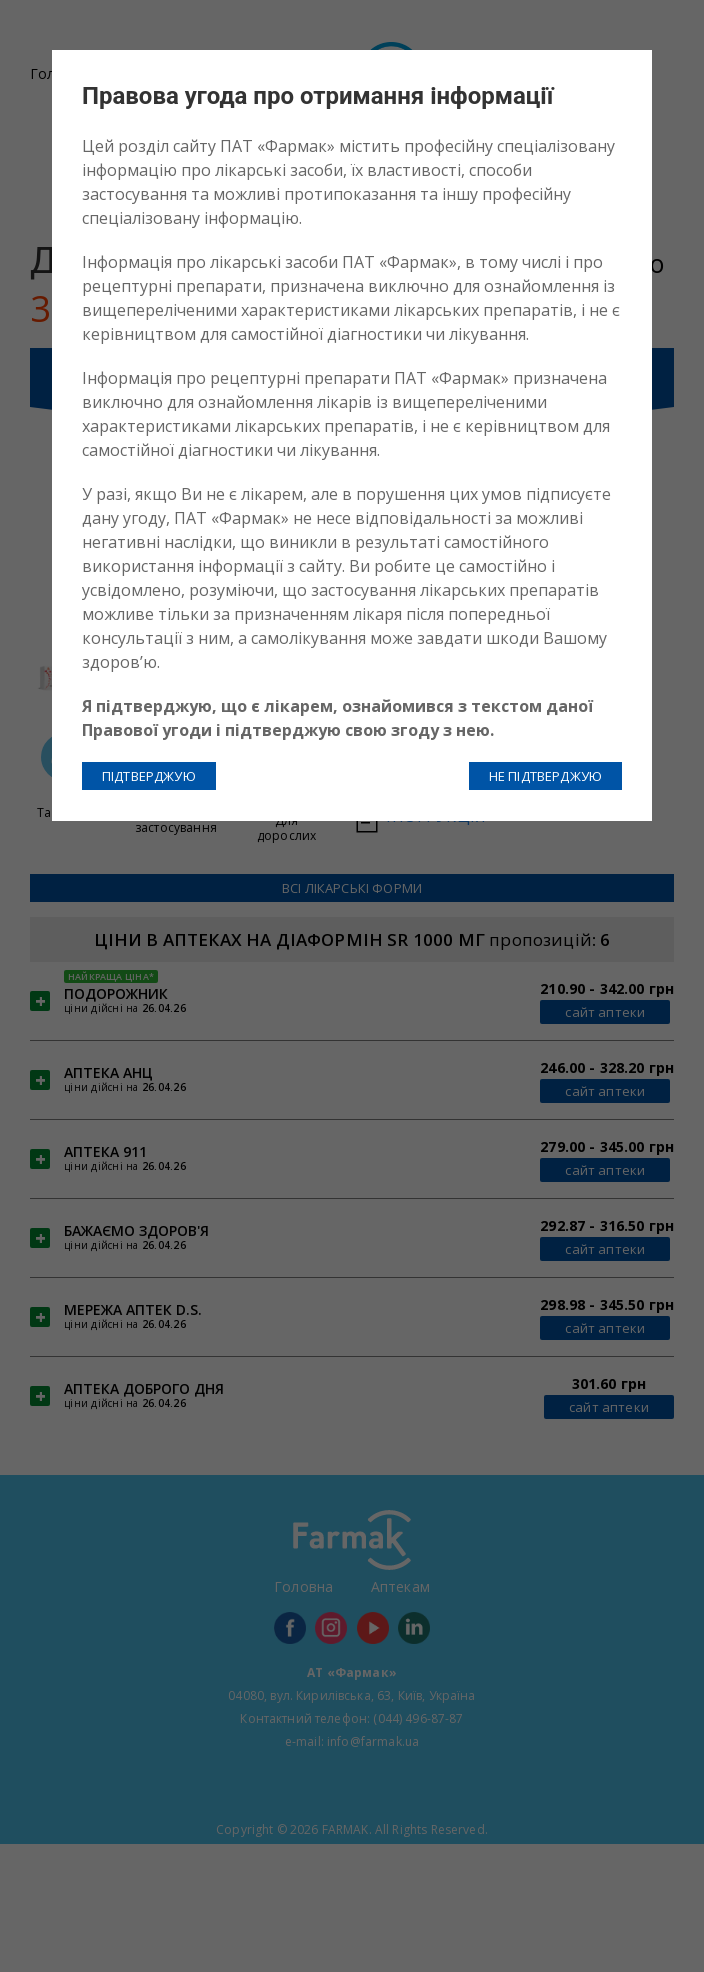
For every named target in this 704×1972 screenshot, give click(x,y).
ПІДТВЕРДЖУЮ (149, 776)
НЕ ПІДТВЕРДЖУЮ (545, 776)
